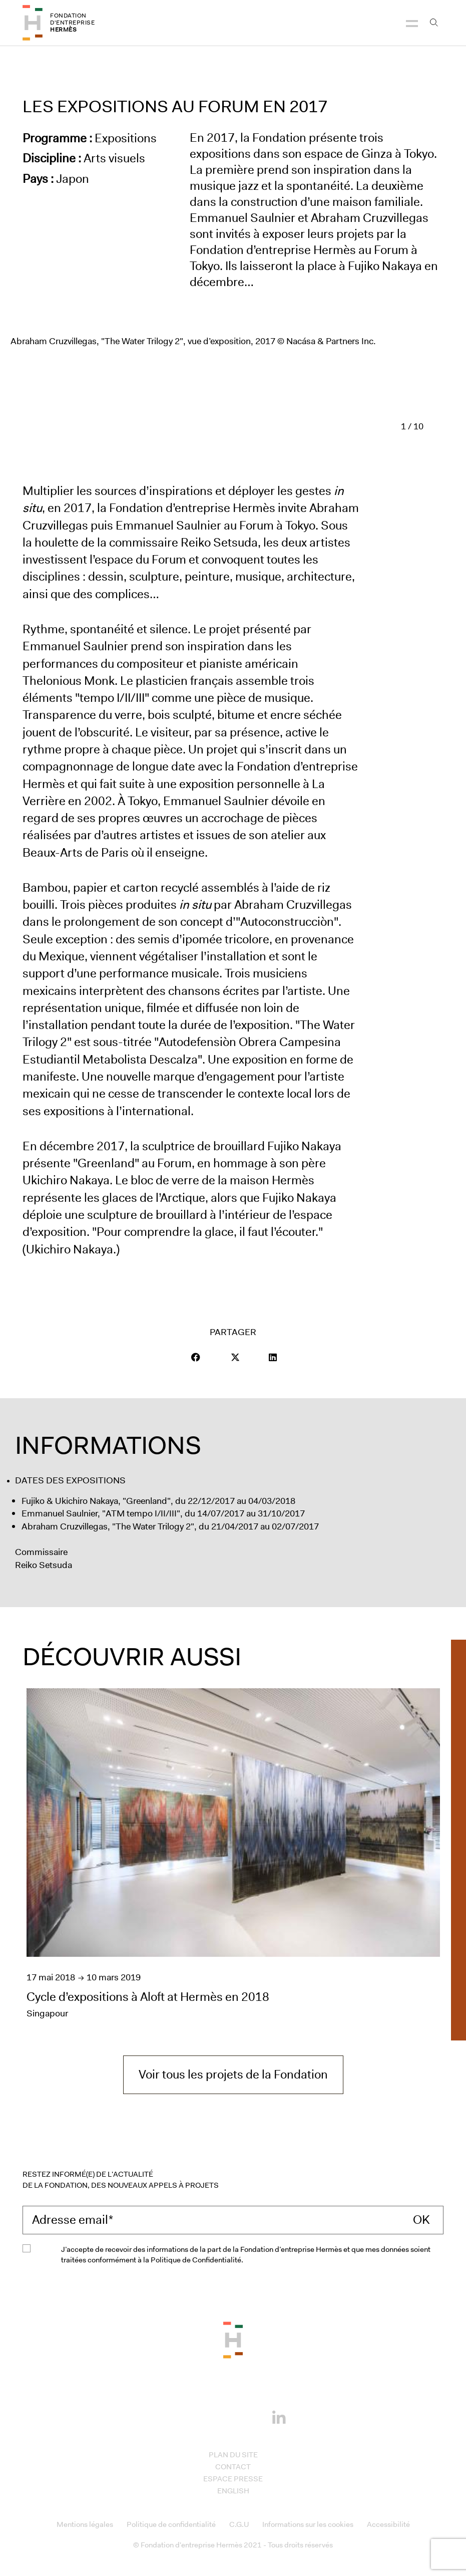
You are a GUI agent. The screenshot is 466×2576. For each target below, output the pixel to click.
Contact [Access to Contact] (233, 2467)
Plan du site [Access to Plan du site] (233, 2455)
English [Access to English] (233, 2491)
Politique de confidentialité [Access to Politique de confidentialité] (171, 2524)
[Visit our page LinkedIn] (273, 1357)
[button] (196, 1357)
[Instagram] (217, 2416)
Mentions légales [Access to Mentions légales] (85, 2524)
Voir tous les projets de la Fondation (233, 2075)
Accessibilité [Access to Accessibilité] (388, 2524)
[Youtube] (248, 2416)
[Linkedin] (278, 2415)
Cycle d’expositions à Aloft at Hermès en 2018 (148, 1997)
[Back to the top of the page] (233, 2339)
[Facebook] (187, 2416)
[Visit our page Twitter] (235, 1357)
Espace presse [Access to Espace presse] (233, 2479)
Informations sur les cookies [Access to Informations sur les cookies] (307, 2524)
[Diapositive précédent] (387, 426)
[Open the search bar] (434, 23)
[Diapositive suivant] (437, 426)
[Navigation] (412, 23)
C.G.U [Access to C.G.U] (239, 2524)
